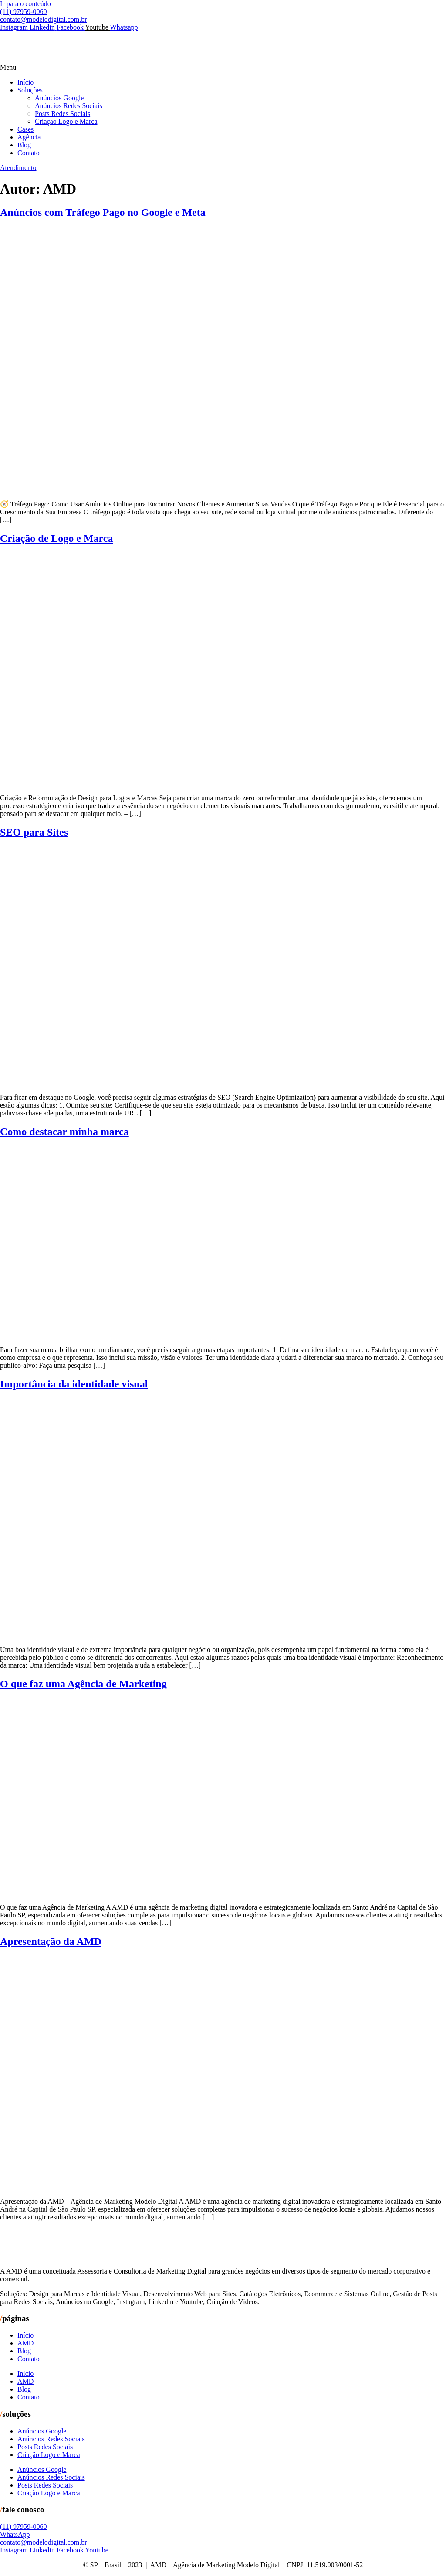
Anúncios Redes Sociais (68, 105)
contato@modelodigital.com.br (43, 19)
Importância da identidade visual (74, 1384)
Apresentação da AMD (50, 1941)
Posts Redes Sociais (62, 113)
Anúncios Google (59, 98)
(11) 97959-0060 (23, 11)
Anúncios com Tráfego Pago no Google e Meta (103, 212)
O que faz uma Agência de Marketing (83, 1683)
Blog (24, 145)
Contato (28, 152)
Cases (25, 129)
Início (25, 82)
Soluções (30, 90)
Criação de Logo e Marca (56, 538)
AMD (25, 2343)
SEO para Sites (34, 832)
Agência (29, 137)
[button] (223, 67)
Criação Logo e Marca (66, 121)
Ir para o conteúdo (25, 3)
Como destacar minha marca (64, 1131)
